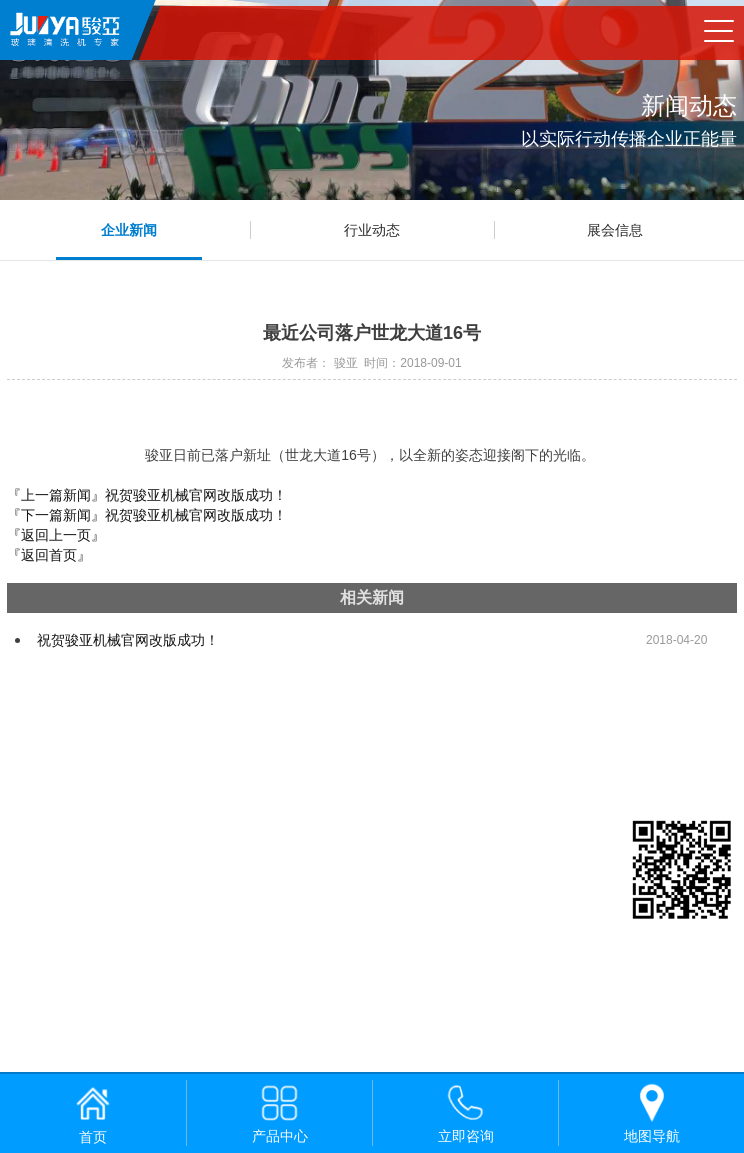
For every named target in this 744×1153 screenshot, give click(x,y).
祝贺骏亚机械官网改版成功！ (128, 640)
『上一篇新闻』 (147, 495)
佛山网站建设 (119, 1051)
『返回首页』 (49, 555)
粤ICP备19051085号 (75, 1027)
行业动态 (372, 230)
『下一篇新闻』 (147, 515)
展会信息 (615, 230)
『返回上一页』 (56, 535)
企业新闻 (129, 230)
